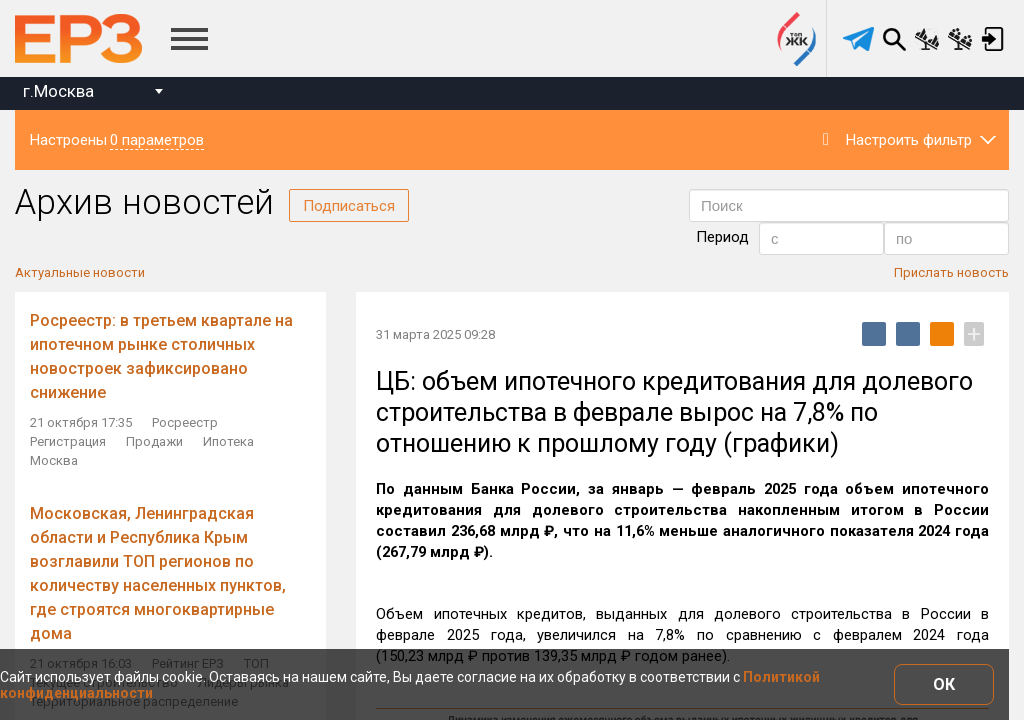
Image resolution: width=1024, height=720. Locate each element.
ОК (944, 684)
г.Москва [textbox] (58, 91)
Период (722, 237)
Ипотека (228, 441)
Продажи (154, 441)
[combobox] (92, 93)
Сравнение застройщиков (960, 39)
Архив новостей (144, 202)
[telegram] (858, 39)
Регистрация (68, 441)
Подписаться (349, 206)
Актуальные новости (80, 272)
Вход (993, 39)
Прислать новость (951, 272)
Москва (54, 460)
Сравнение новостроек (927, 39)
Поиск (894, 39)
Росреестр (185, 422)
